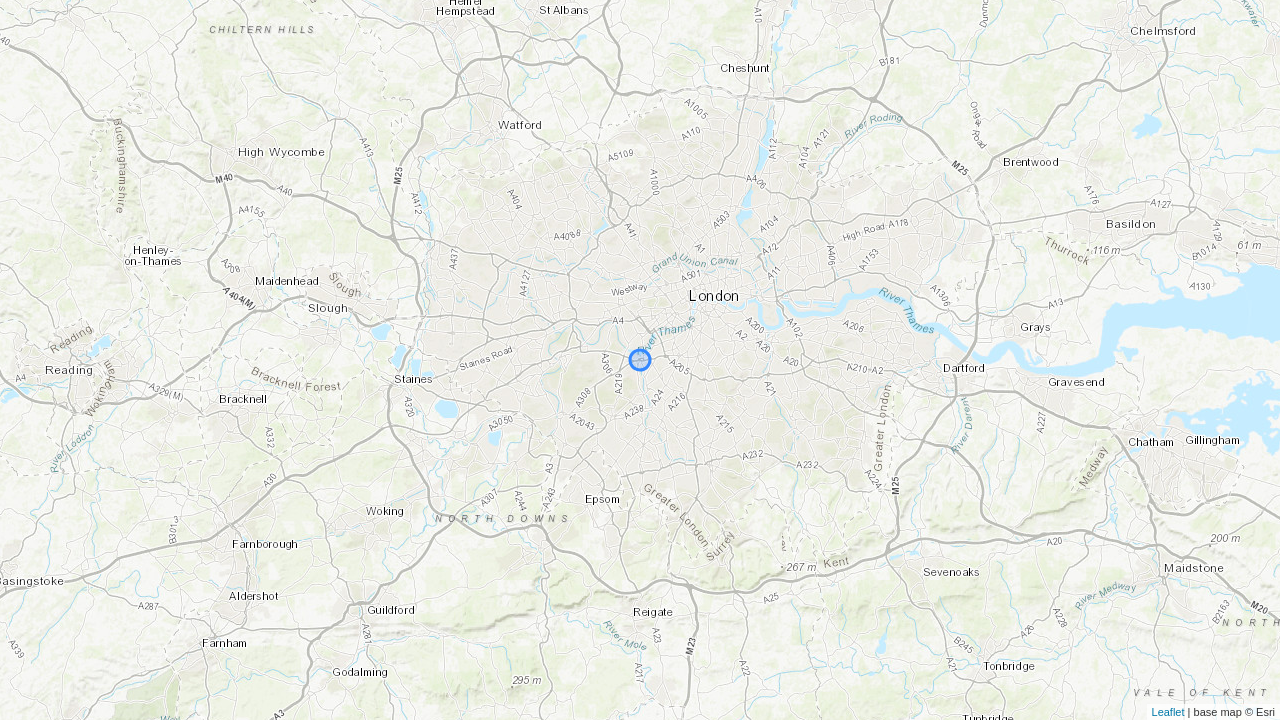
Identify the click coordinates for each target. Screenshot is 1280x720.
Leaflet (1168, 712)
